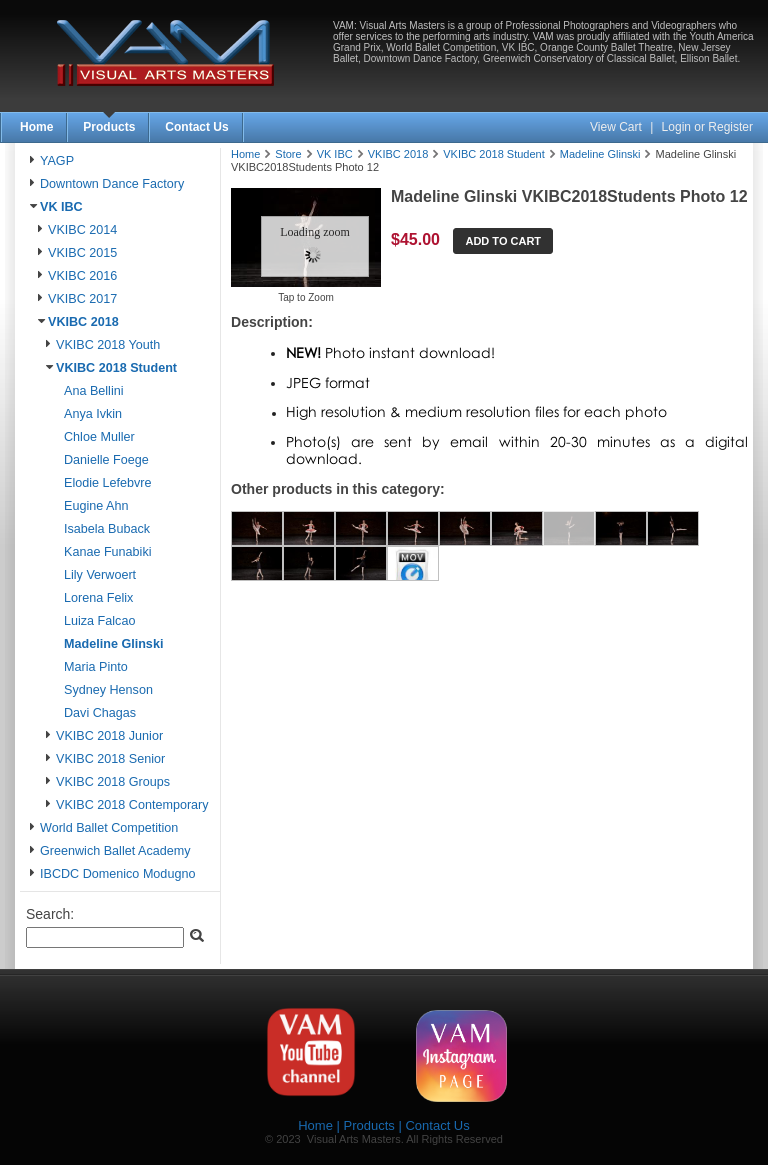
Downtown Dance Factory (112, 184)
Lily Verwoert (100, 575)
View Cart (617, 127)
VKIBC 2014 (82, 230)
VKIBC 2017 (82, 299)
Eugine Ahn (96, 506)
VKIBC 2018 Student (116, 368)
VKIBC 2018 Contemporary (132, 805)
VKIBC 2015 (82, 253)
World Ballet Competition (109, 828)
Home (36, 127)
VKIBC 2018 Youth (108, 345)
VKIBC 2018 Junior (109, 736)
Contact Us (196, 127)
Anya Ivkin (93, 414)
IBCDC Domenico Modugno (117, 874)
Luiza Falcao (99, 621)
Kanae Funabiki (108, 552)
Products (109, 127)
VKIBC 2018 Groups (113, 782)
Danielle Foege (106, 460)
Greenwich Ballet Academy (115, 851)
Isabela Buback (107, 529)
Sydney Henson (108, 690)
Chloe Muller (99, 437)
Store (288, 154)
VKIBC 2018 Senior (110, 759)
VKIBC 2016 (82, 276)
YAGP (57, 161)
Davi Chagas (100, 713)
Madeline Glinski (113, 644)
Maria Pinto (96, 667)
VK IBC (61, 207)
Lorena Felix (98, 598)
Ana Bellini (94, 391)
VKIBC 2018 (83, 322)
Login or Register (707, 127)
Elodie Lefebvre (108, 483)
